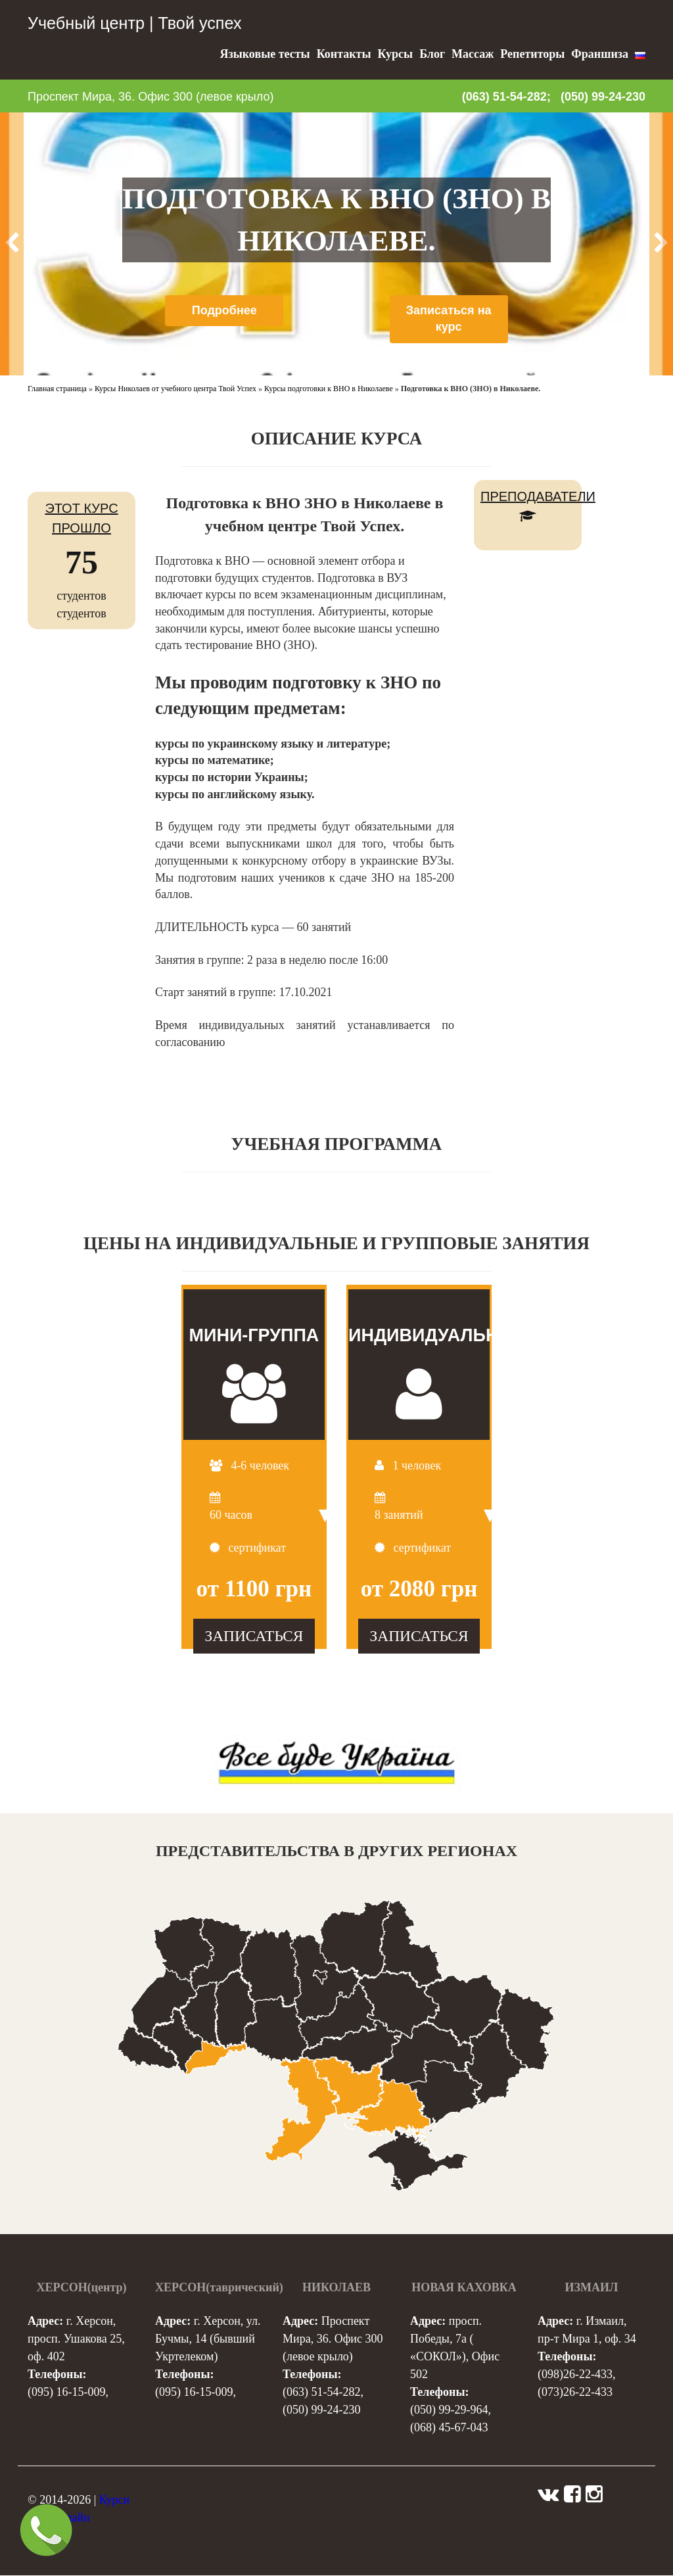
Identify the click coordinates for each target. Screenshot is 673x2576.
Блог (432, 53)
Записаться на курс (449, 319)
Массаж (473, 53)
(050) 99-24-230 (603, 96)
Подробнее (224, 310)
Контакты (344, 53)
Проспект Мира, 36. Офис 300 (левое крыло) (150, 96)
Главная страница (57, 388)
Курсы (395, 53)
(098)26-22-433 (575, 2374)
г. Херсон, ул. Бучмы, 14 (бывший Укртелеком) (207, 2339)
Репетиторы (532, 53)
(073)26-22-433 (575, 2392)
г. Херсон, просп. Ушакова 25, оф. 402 (76, 2339)
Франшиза (599, 53)
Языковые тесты (265, 53)
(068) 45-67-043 (449, 2428)
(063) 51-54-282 (321, 2392)
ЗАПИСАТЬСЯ (253, 1635)
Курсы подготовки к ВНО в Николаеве (328, 388)
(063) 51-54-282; (506, 96)
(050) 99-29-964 (449, 2410)
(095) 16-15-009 (66, 2392)
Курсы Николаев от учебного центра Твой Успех (175, 388)
